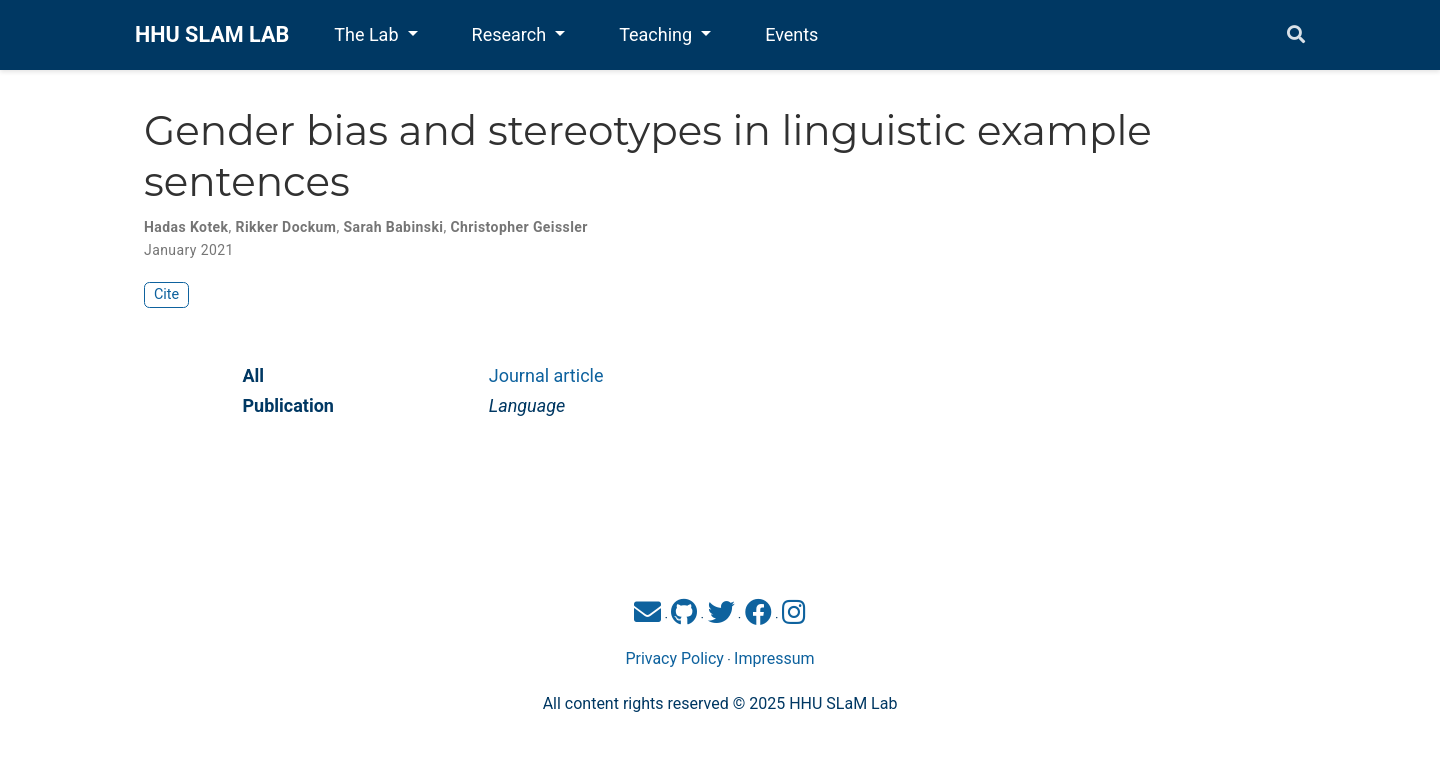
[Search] (1296, 35)
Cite (166, 294)
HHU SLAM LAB (212, 34)
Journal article (546, 375)
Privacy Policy (674, 658)
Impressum (774, 658)
